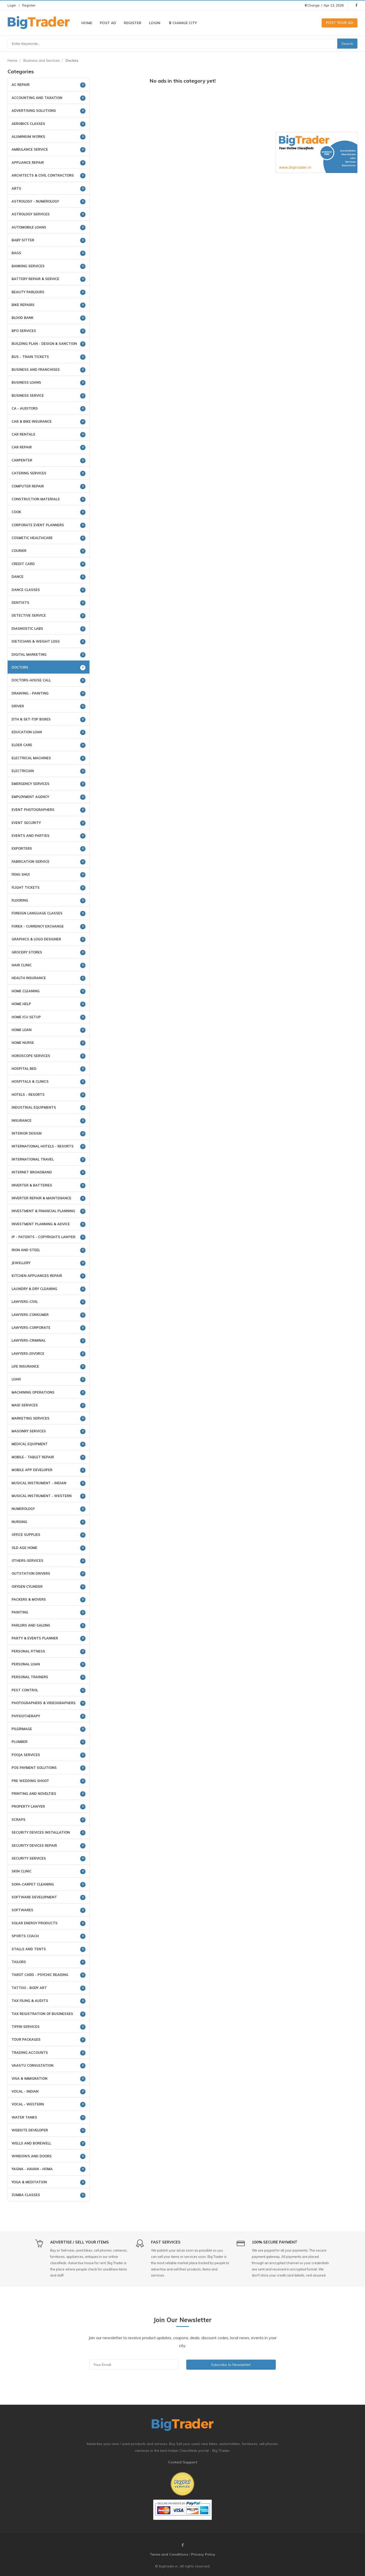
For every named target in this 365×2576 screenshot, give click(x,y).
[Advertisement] (182, 125)
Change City (182, 23)
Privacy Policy (203, 2554)
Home (86, 23)
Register (29, 5)
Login (12, 5)
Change (312, 5)
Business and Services (41, 60)
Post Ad (108, 23)
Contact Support (182, 2462)
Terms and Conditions (169, 2554)
